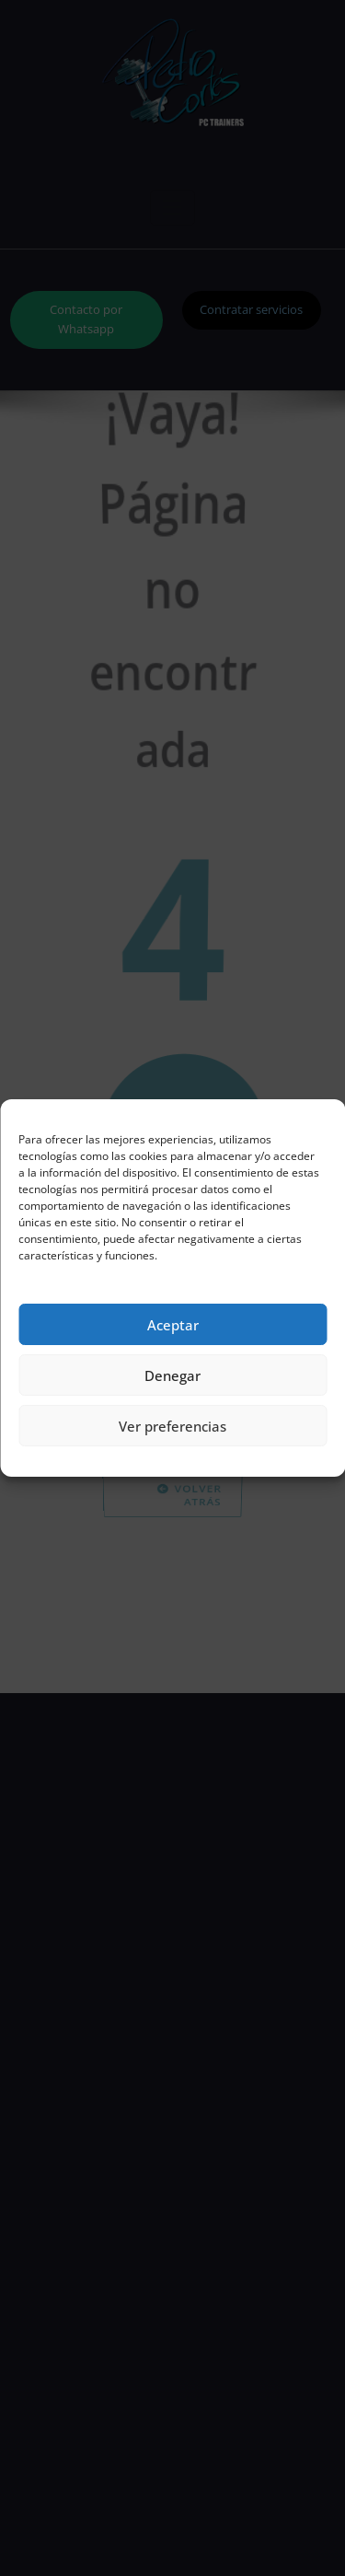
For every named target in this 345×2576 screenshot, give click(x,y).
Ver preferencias (172, 1426)
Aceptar (173, 1325)
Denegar (172, 1375)
